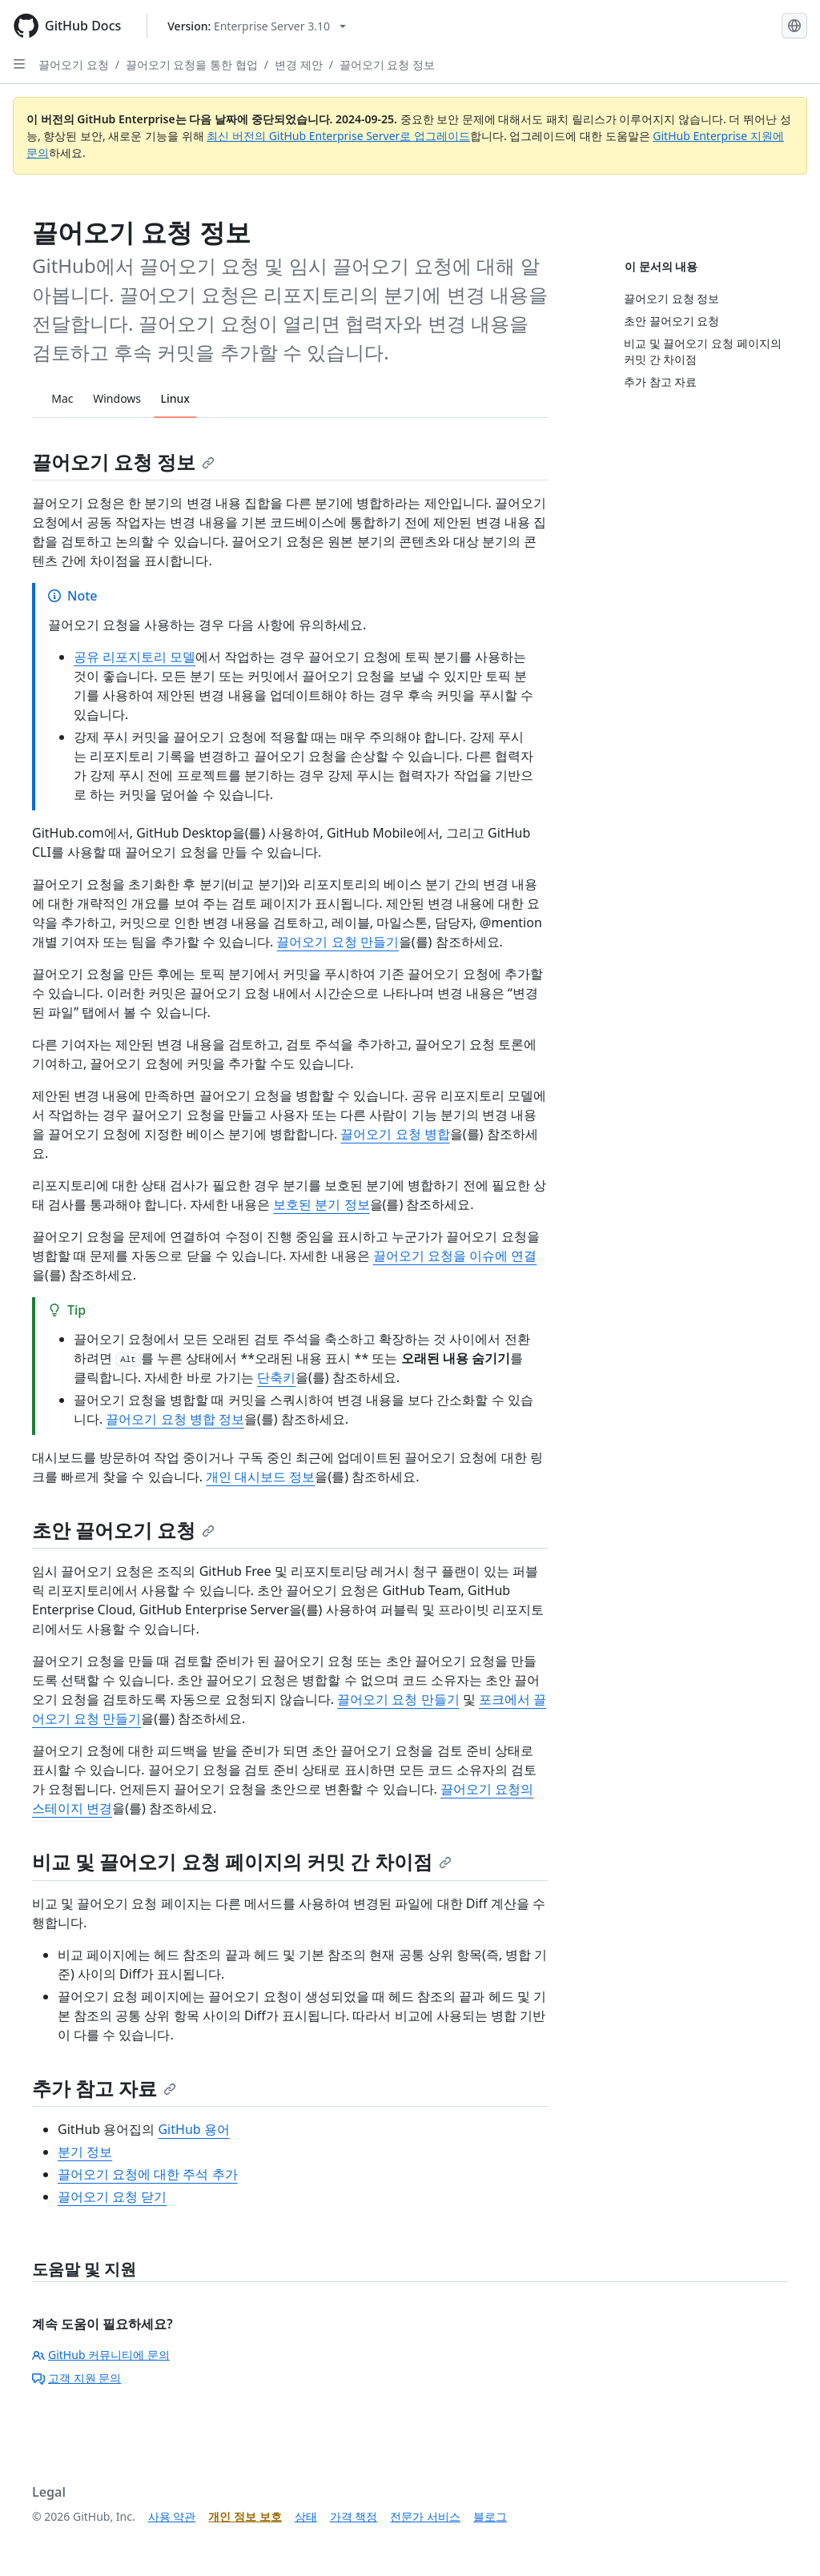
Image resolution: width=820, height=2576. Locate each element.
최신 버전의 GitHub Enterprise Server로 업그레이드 (338, 135)
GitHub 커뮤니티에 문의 (101, 2354)
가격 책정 (354, 2516)
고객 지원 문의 (76, 2377)
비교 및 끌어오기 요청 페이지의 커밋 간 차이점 (242, 1861)
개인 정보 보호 (244, 2516)
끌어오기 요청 (73, 64)
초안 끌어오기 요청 (123, 1530)
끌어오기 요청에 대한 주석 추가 (148, 2174)
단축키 (276, 1377)
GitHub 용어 (193, 2129)
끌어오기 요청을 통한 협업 (192, 64)
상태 (306, 2516)
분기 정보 (85, 2151)
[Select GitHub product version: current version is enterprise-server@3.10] (256, 26)
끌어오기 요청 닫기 (112, 2196)
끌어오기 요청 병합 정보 (174, 1419)
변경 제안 (299, 64)
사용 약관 (172, 2516)
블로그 (490, 2516)
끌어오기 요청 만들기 (337, 941)
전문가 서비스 (425, 2516)
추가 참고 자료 (104, 2088)
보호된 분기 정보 (321, 1204)
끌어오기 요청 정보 (387, 64)
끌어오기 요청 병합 (394, 1134)
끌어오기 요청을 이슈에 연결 (455, 1255)
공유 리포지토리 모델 (134, 656)
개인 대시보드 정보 (260, 1476)
